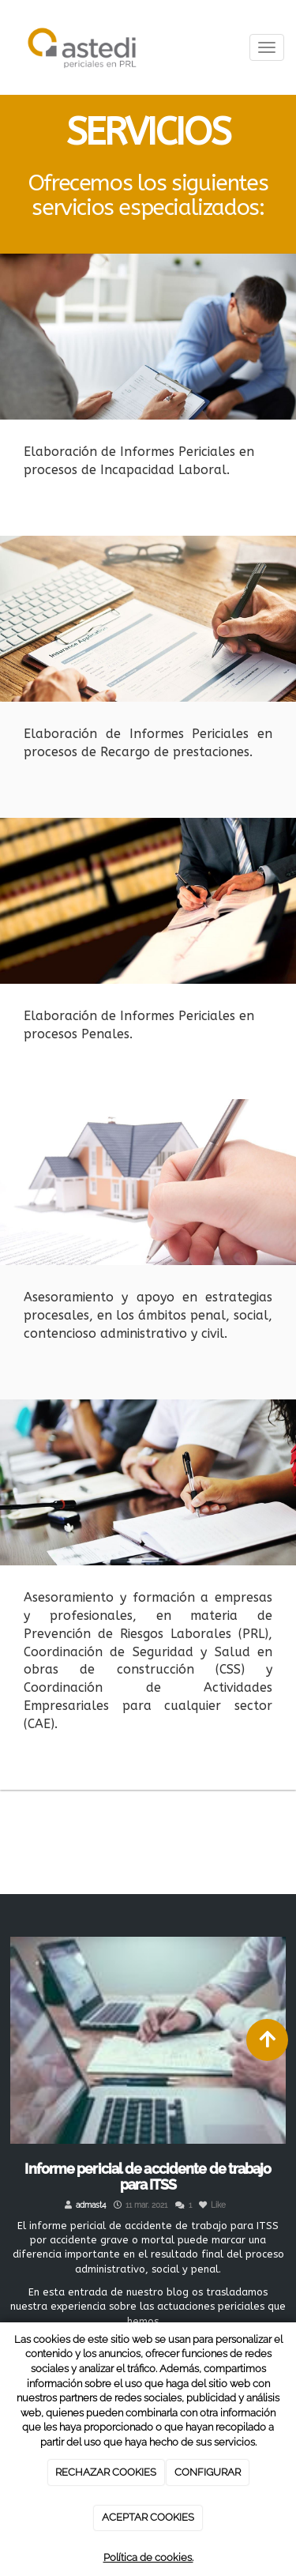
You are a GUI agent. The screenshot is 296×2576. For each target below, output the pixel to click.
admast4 (91, 2204)
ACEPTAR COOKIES (148, 2517)
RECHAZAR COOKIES (105, 2472)
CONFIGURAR (207, 2472)
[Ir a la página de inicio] (81, 47)
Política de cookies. (148, 2557)
